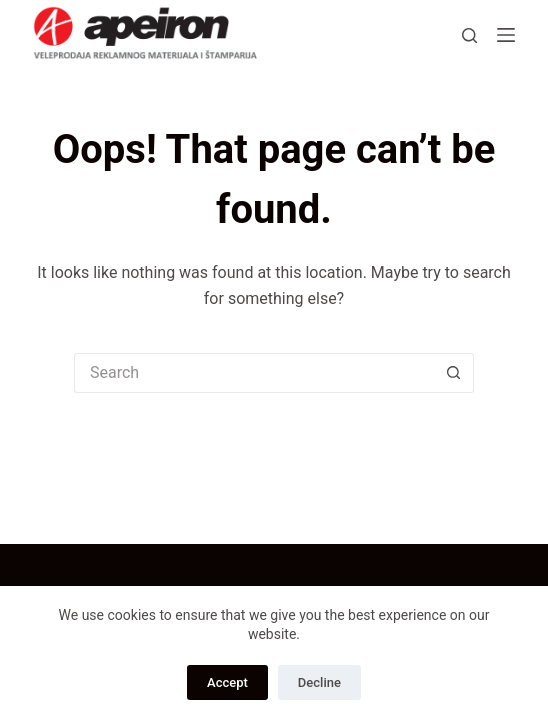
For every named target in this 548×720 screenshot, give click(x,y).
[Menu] (506, 35)
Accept (227, 682)
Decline (319, 682)
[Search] (469, 35)
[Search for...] (254, 373)
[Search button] (454, 373)
